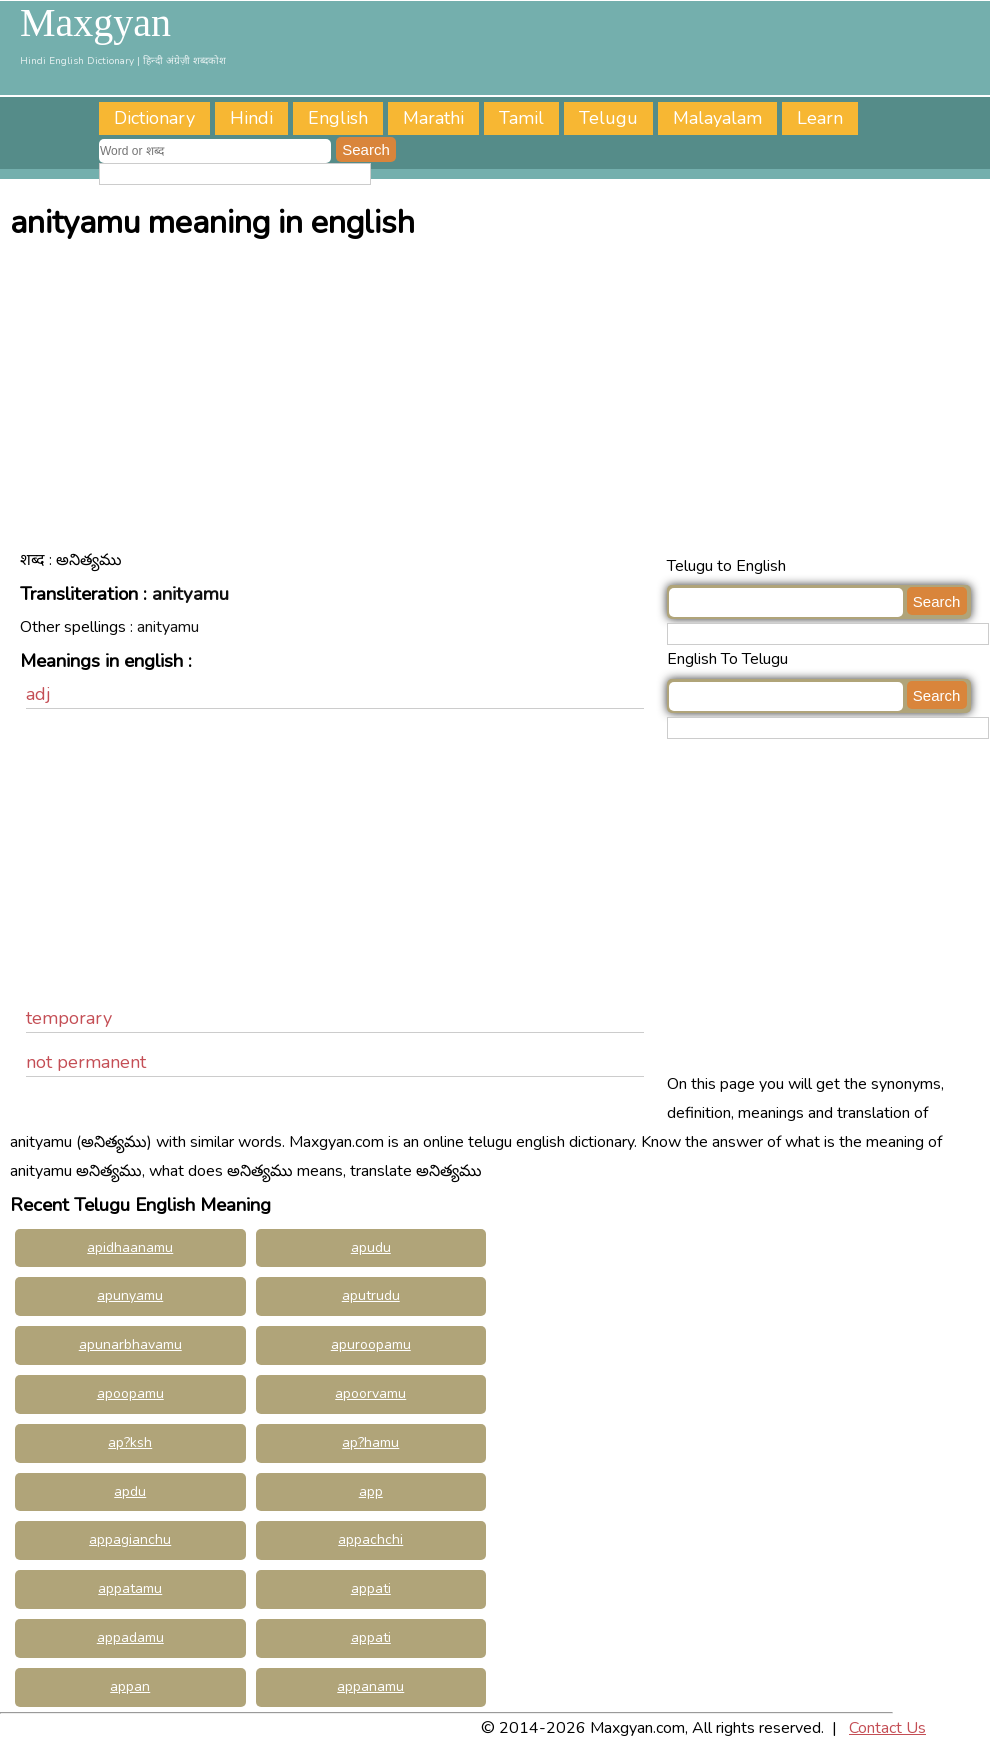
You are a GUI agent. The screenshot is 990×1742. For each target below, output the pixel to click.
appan (130, 1686)
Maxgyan (95, 23)
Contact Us (887, 1728)
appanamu (370, 1686)
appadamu (130, 1637)
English (338, 118)
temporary (69, 1018)
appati (371, 1637)
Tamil (521, 118)
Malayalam (717, 118)
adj (38, 694)
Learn (820, 118)
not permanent (86, 1062)
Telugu (608, 118)
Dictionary (154, 118)
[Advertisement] (500, 402)
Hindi (251, 118)
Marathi (433, 118)
